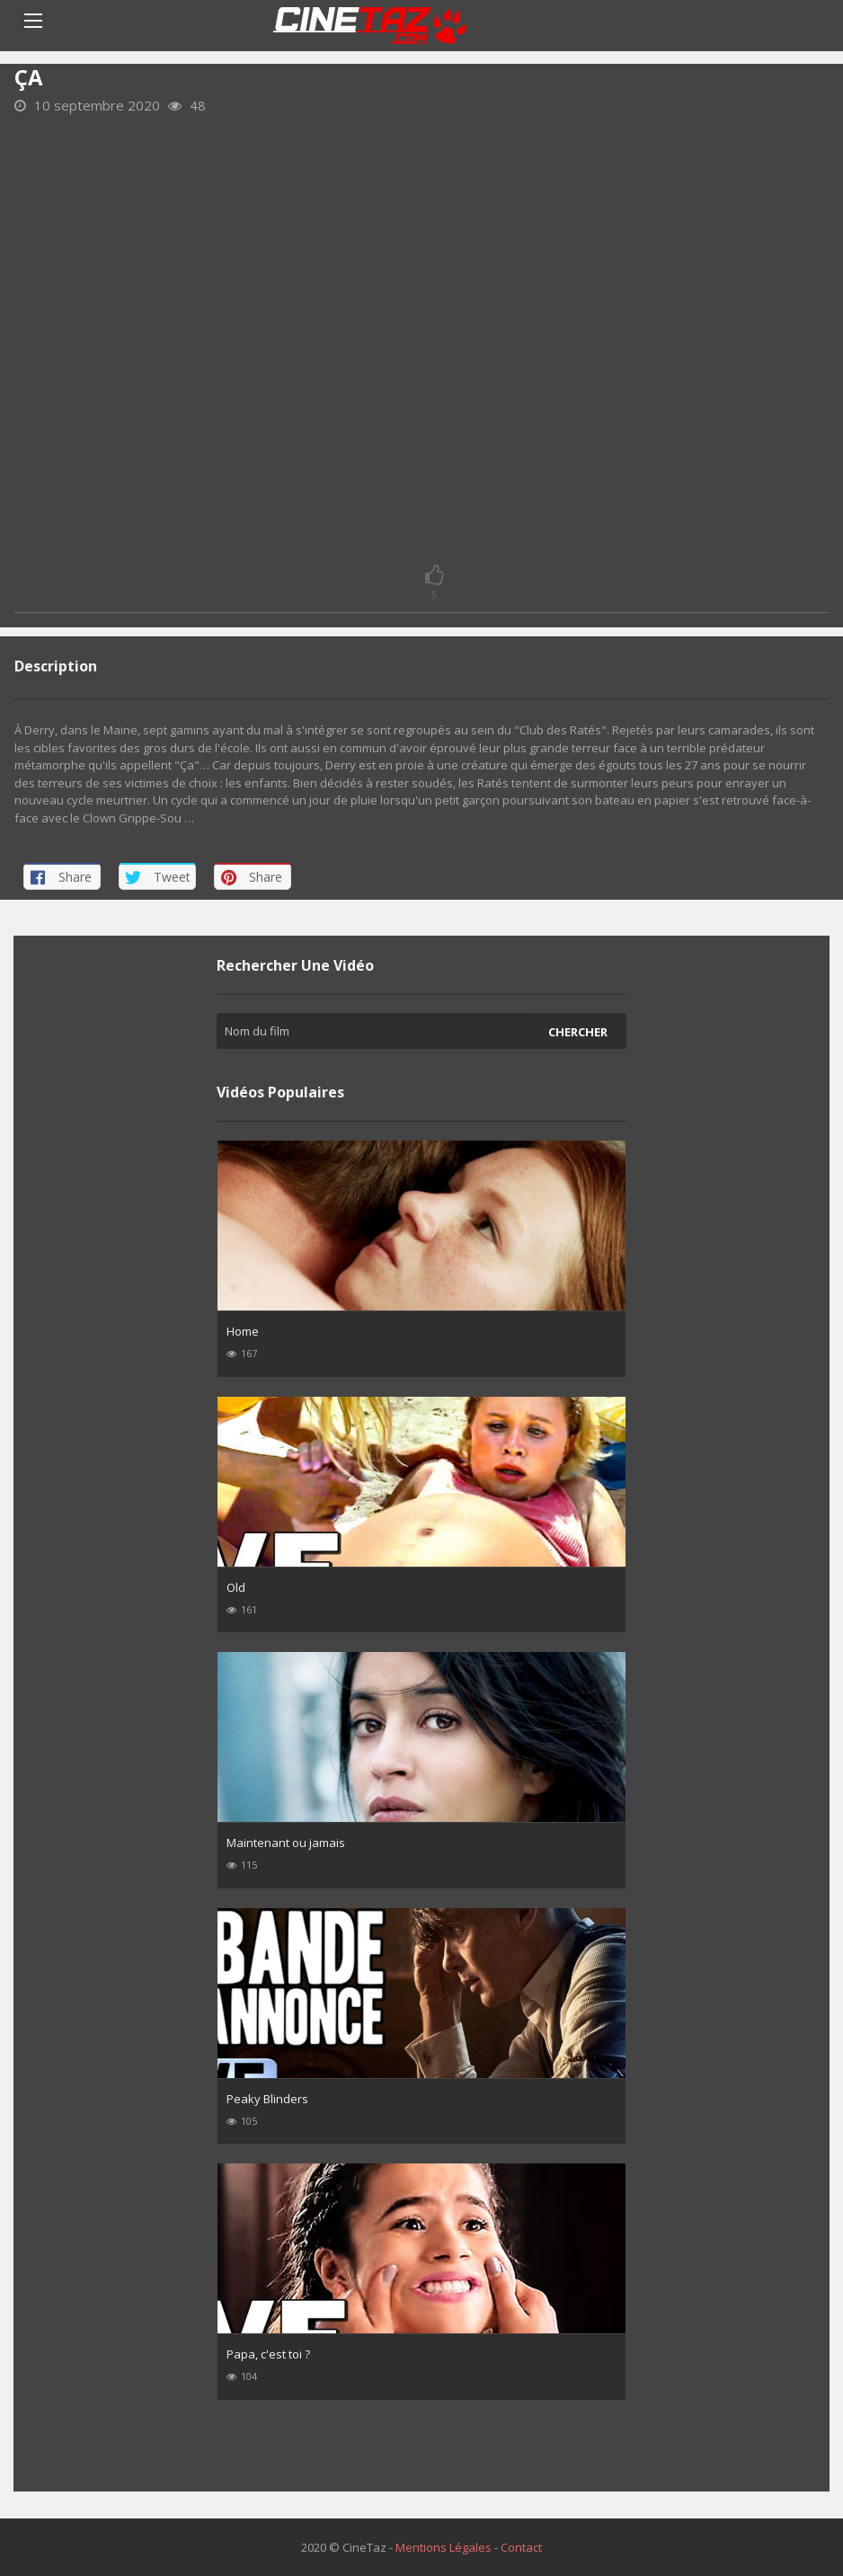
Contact (521, 2547)
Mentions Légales (443, 2547)
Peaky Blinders (267, 2099)
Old (235, 1587)
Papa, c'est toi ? (268, 2354)
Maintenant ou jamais (285, 1842)
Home (242, 1331)
